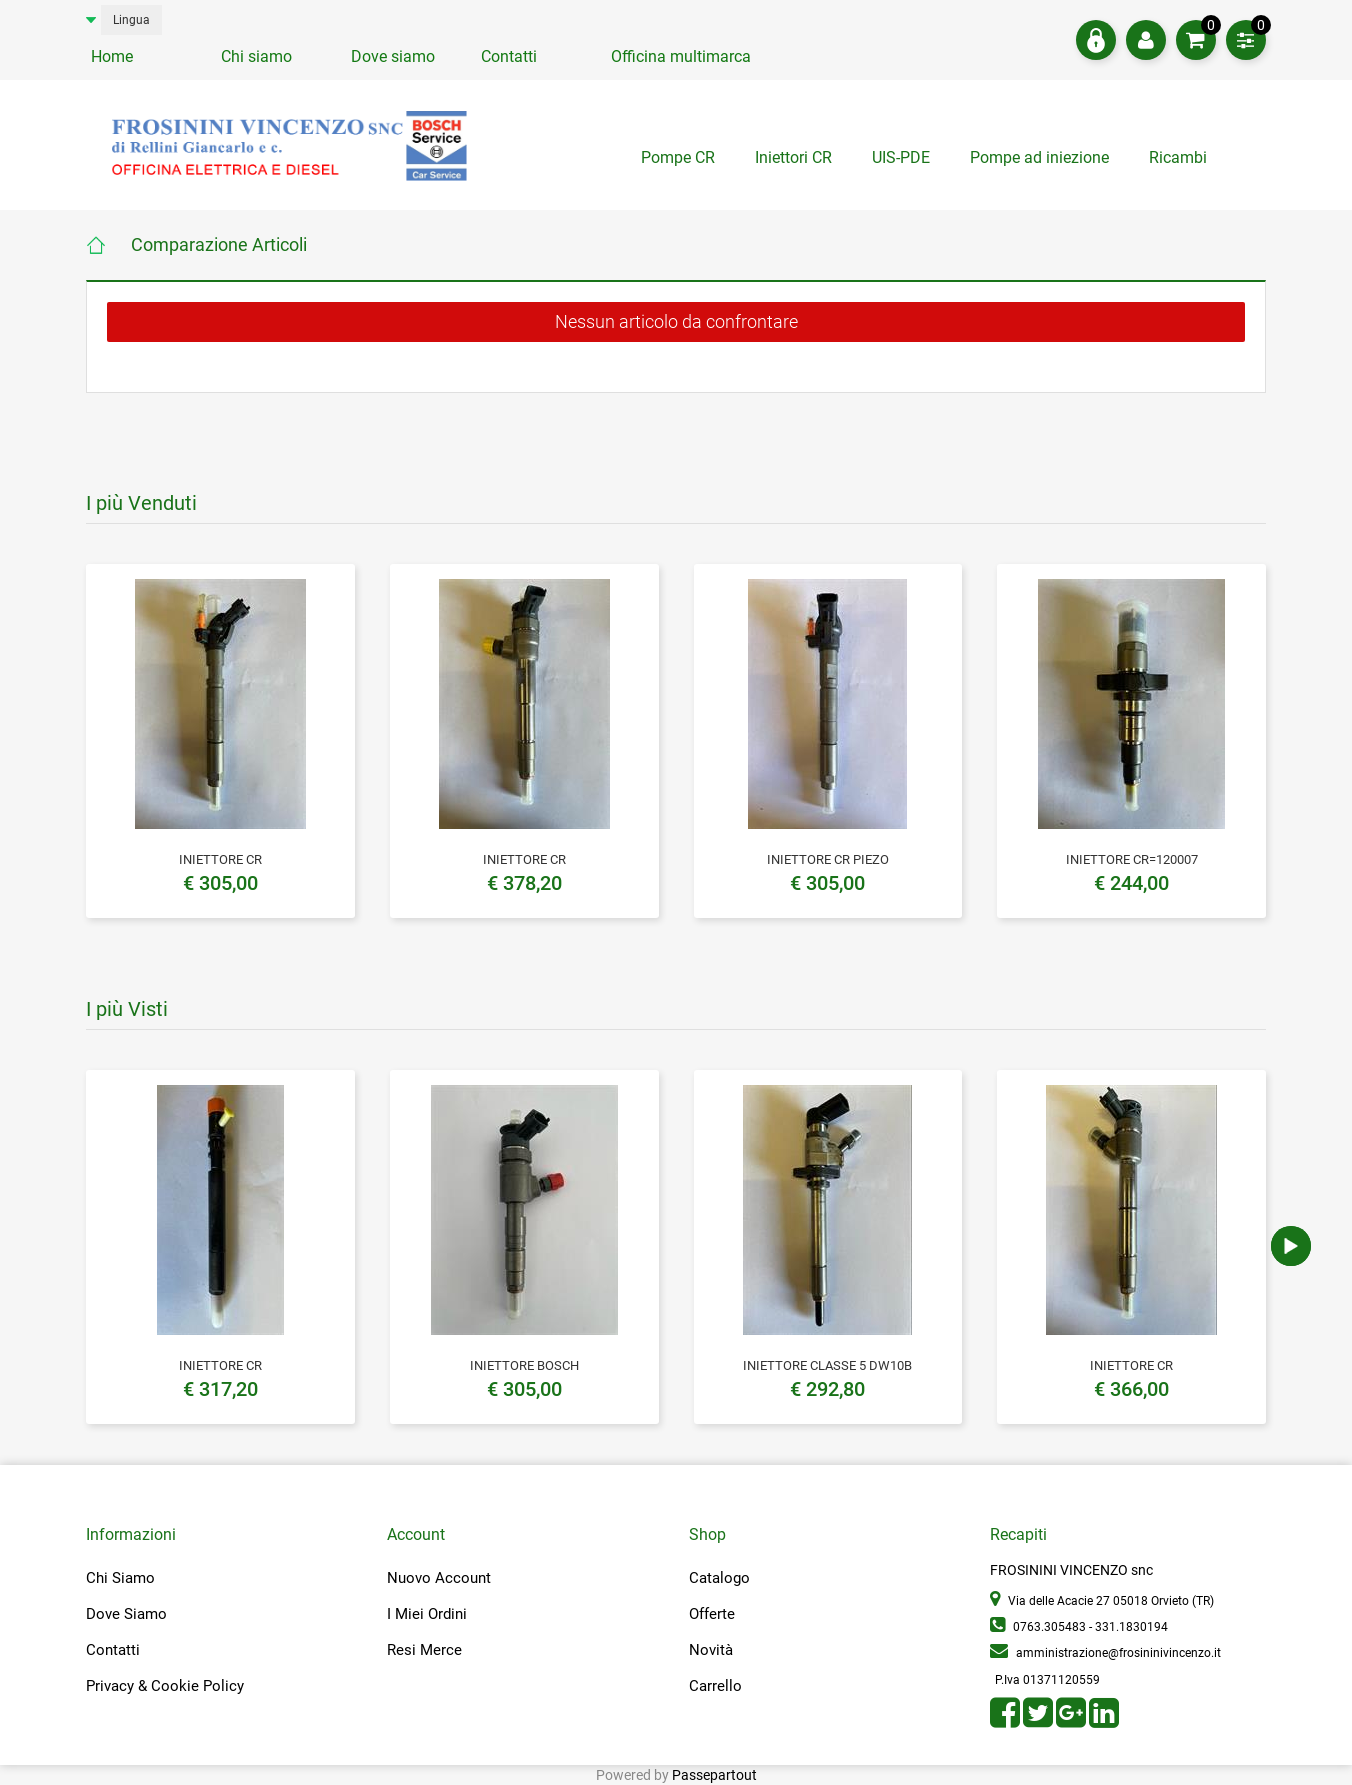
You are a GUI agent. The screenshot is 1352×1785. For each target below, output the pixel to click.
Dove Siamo (126, 1614)
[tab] (1180, 162)
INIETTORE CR (220, 859)
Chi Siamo (120, 1578)
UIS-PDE (901, 157)
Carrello (715, 1686)
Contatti (509, 56)
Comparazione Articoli (219, 244)
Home (112, 56)
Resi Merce (424, 1650)
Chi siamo (256, 56)
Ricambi (1180, 157)
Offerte (712, 1614)
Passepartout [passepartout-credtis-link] (714, 1775)
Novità (711, 1650)
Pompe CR (678, 157)
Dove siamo (393, 56)
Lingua (131, 20)
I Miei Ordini (427, 1614)
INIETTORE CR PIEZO (828, 859)
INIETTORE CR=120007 (1132, 859)
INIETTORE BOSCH (524, 1365)
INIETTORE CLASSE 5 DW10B (827, 1365)
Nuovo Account (439, 1578)
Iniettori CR (793, 157)
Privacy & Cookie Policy (165, 1686)
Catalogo (719, 1578)
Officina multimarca (681, 56)
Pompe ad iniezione (1039, 157)
